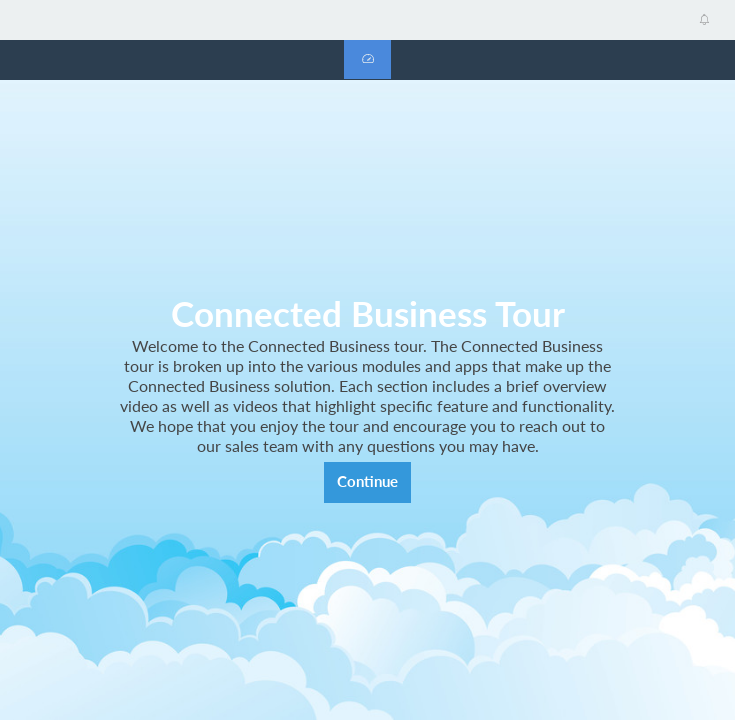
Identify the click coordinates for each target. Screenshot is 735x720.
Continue (367, 481)
